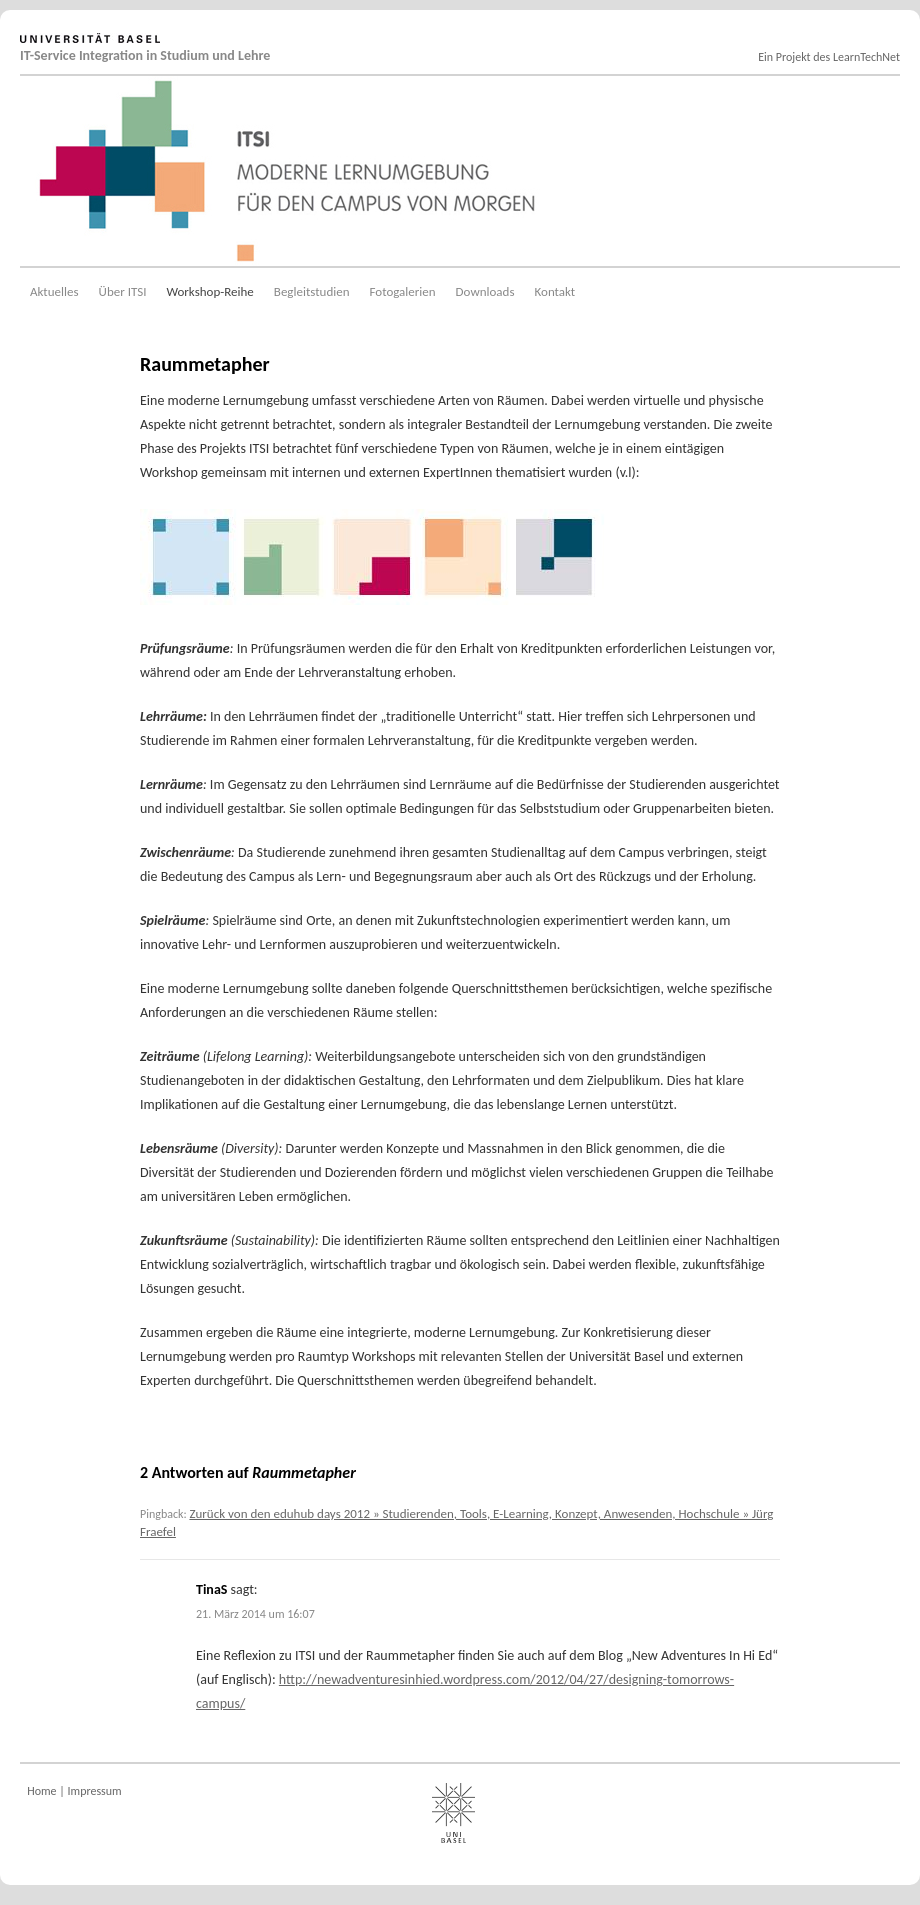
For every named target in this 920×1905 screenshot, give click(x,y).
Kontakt (555, 291)
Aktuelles (54, 291)
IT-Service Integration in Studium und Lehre (145, 55)
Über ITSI (123, 291)
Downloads (485, 291)
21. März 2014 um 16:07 (255, 1614)
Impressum (95, 1791)
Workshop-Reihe (209, 291)
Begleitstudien (312, 291)
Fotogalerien (403, 291)
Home (41, 1791)
